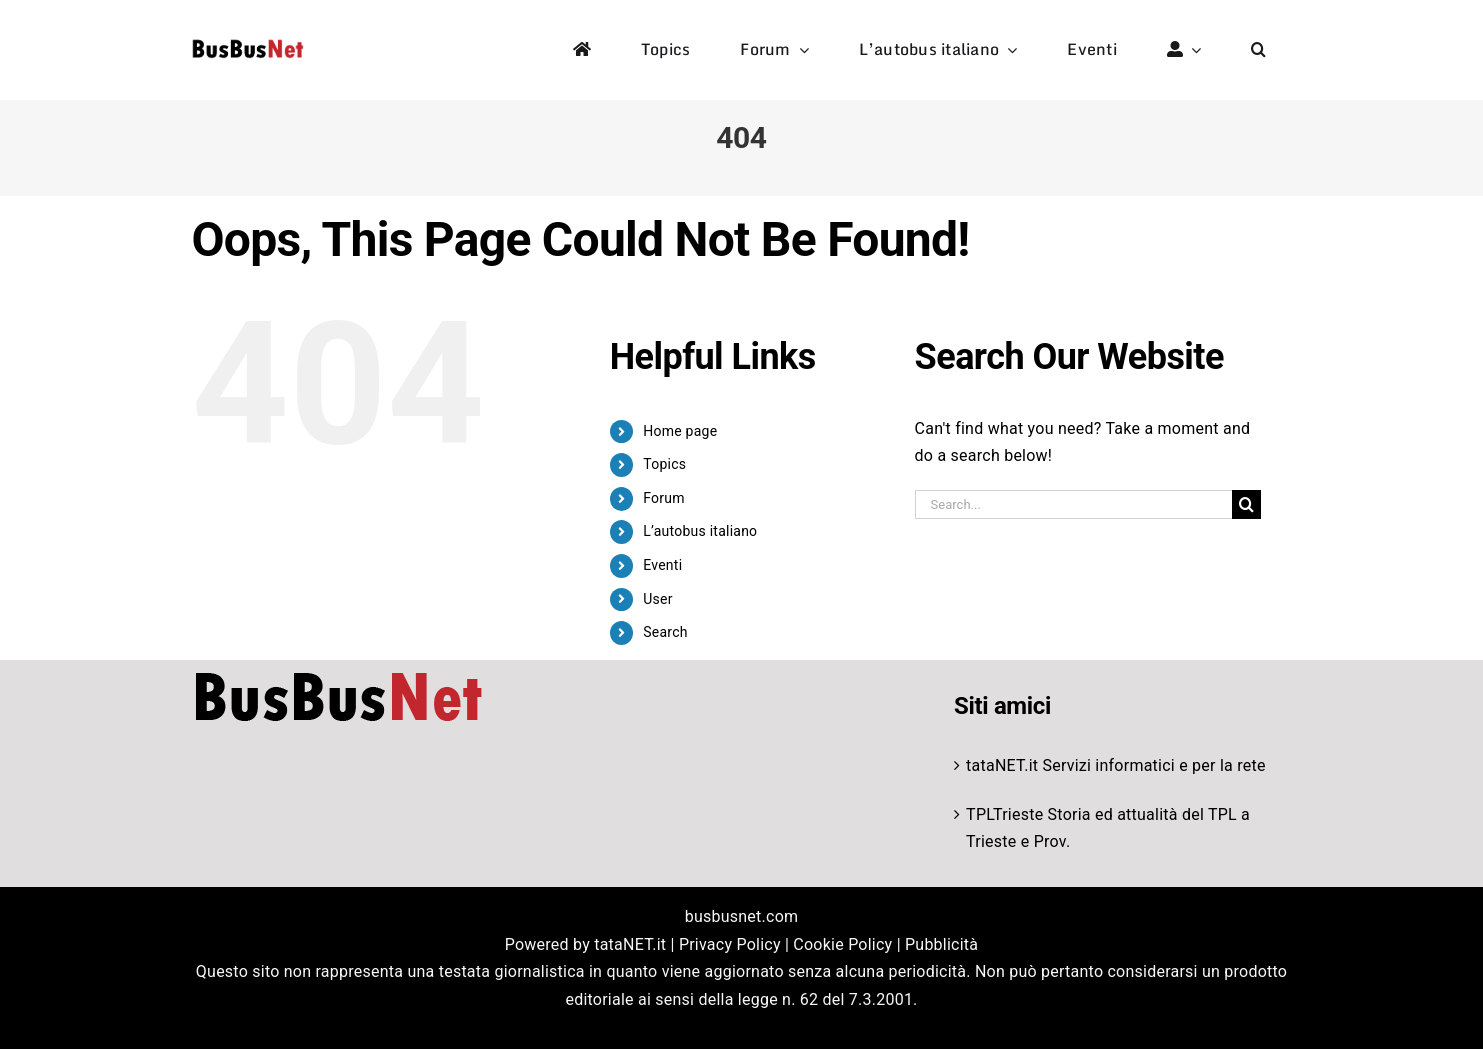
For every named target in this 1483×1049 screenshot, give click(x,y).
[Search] (1246, 504)
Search (665, 632)
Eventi (662, 565)
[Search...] (1074, 504)
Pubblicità (941, 944)
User (657, 599)
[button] (1258, 50)
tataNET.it (1002, 765)
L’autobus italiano (700, 531)
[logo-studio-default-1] (247, 42)
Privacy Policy (730, 944)
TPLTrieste (1004, 814)
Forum (664, 498)
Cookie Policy (842, 944)
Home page (680, 431)
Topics (664, 464)
